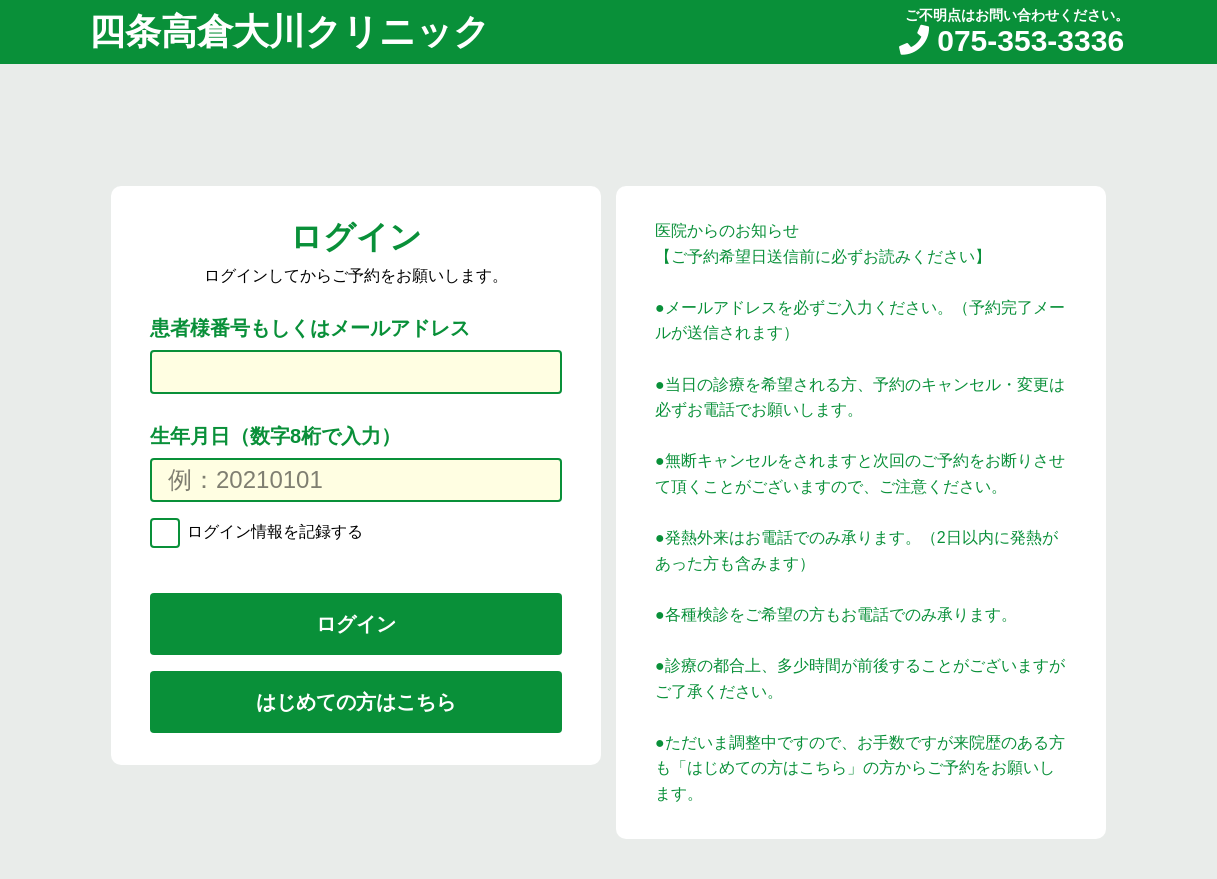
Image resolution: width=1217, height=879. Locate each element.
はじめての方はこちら (356, 702)
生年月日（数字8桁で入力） (275, 436)
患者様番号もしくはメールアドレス (310, 328)
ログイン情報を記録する (273, 531)
